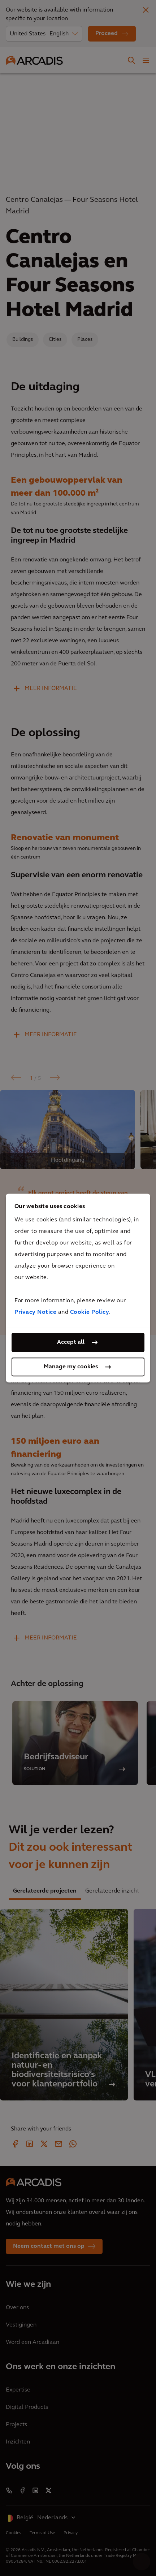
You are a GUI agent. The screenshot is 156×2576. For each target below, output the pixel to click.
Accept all (70, 1342)
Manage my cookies (71, 1367)
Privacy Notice (35, 1312)
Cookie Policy (89, 1312)
